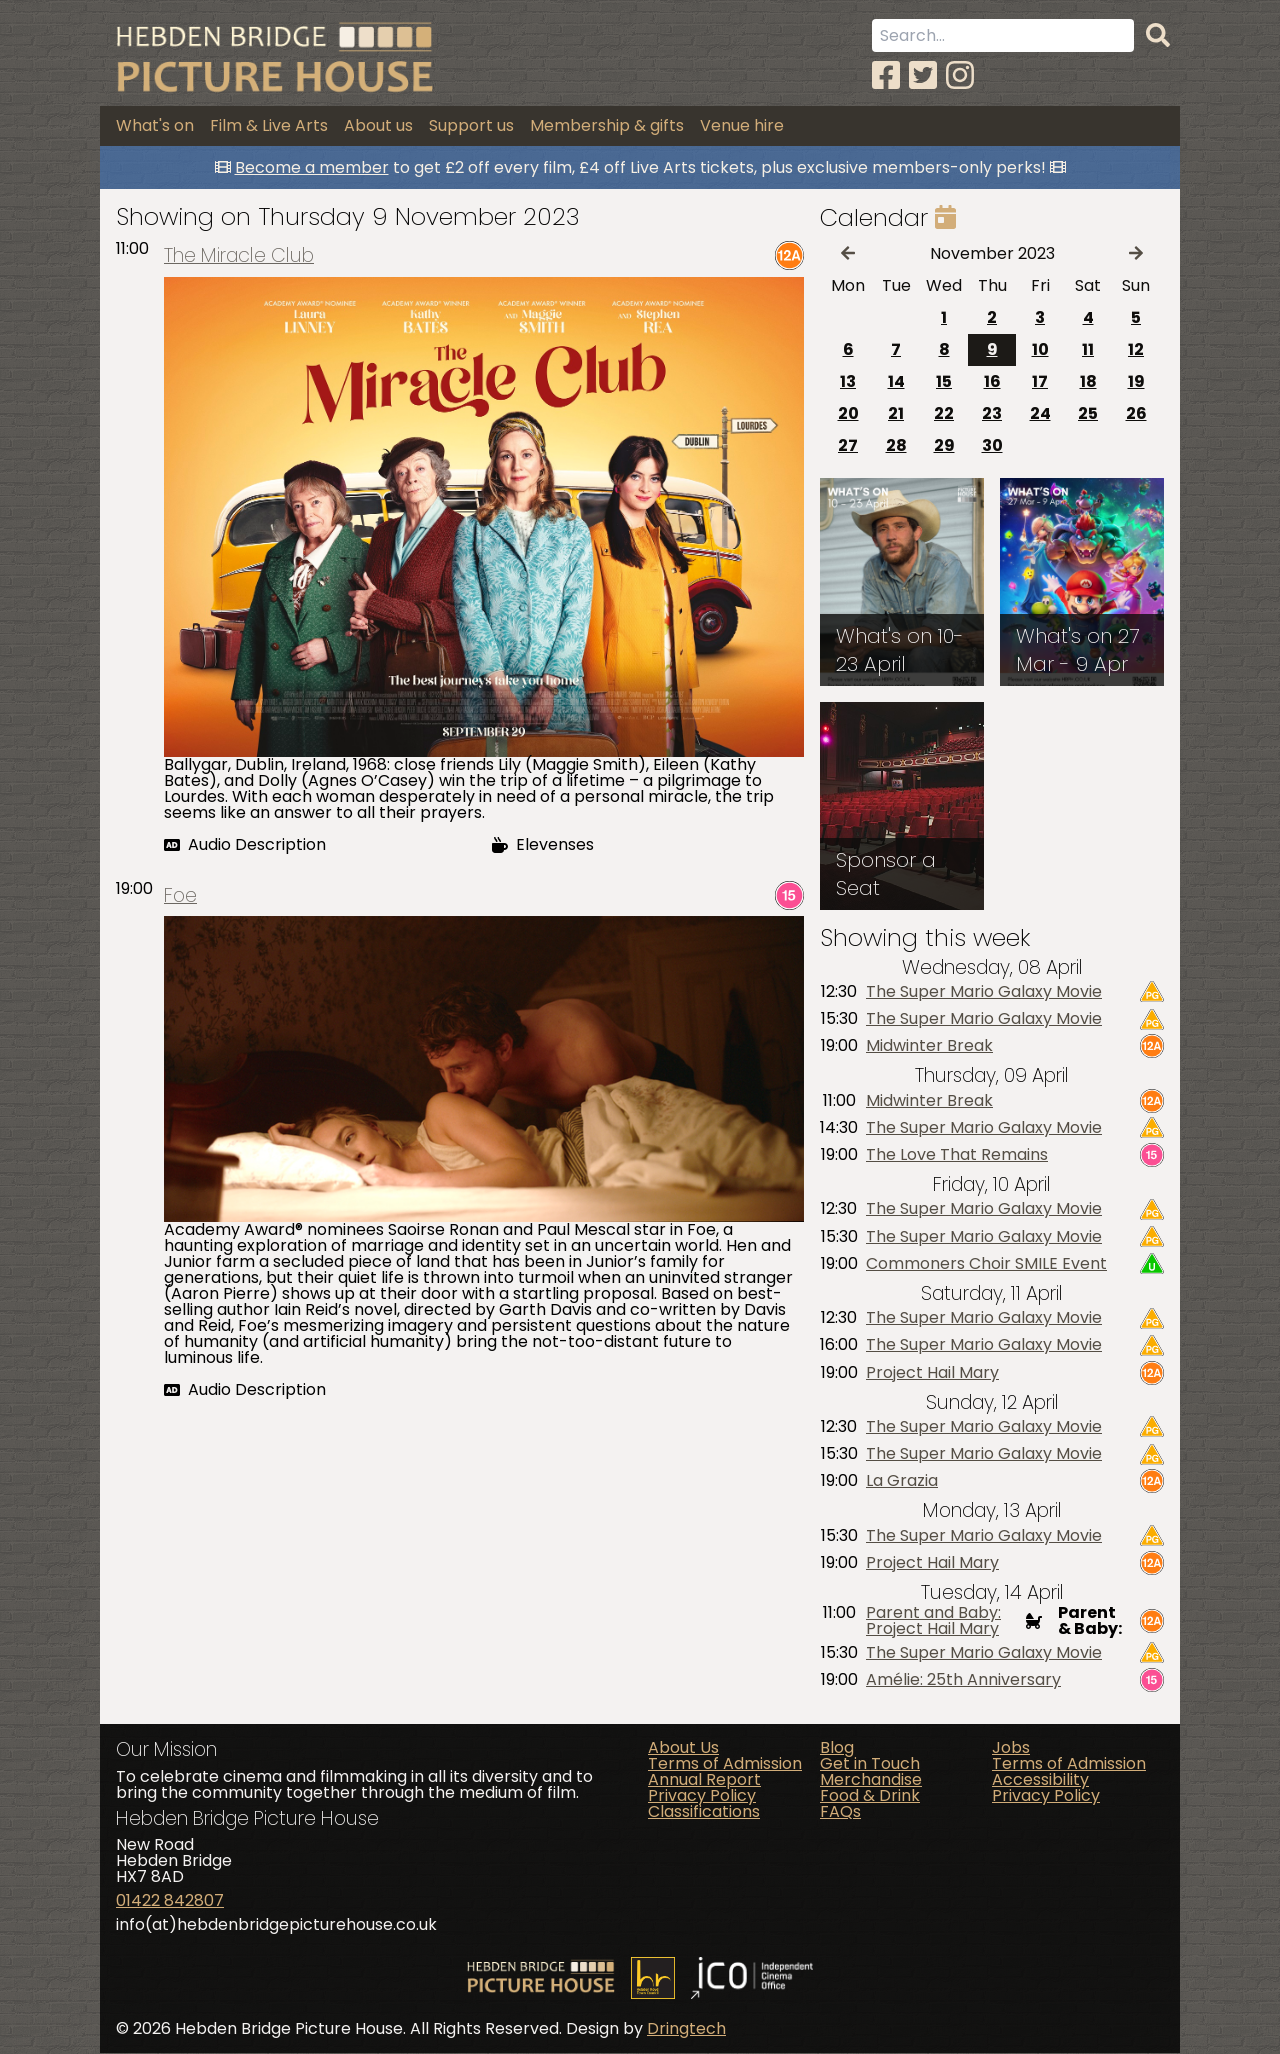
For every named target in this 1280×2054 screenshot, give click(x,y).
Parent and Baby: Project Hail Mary (933, 1622)
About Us (683, 1747)
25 (1088, 413)
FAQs (840, 1811)
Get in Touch (870, 1763)
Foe (180, 896)
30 (992, 445)
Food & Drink (870, 1795)
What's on (155, 125)
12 (1136, 349)
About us (378, 125)
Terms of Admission (725, 1763)
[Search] (1158, 36)
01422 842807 (170, 1901)
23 (992, 413)
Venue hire (742, 125)
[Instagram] (960, 75)
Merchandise (871, 1779)
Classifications (704, 1811)
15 (944, 381)
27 (848, 445)
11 (1088, 349)
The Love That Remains (957, 1156)
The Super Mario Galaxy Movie (984, 992)
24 (1040, 413)
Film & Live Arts (269, 125)
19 (1136, 381)
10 (1040, 349)
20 (848, 413)
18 (1088, 381)
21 (896, 413)
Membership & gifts (607, 125)
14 (896, 381)
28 (896, 445)
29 (944, 445)
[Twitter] (923, 75)
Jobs (1011, 1747)
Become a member (312, 167)
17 (1040, 381)
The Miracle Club (239, 256)
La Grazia (902, 1482)
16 (992, 381)
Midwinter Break (929, 1047)
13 (848, 381)
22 (944, 413)
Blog (837, 1747)
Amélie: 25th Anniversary (963, 1680)
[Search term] (1003, 35)
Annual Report (704, 1779)
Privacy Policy (702, 1795)
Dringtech (686, 2029)
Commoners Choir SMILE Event (986, 1264)
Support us (471, 125)
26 (1136, 413)
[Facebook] (886, 75)
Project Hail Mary (932, 1373)
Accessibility (1040, 1779)
